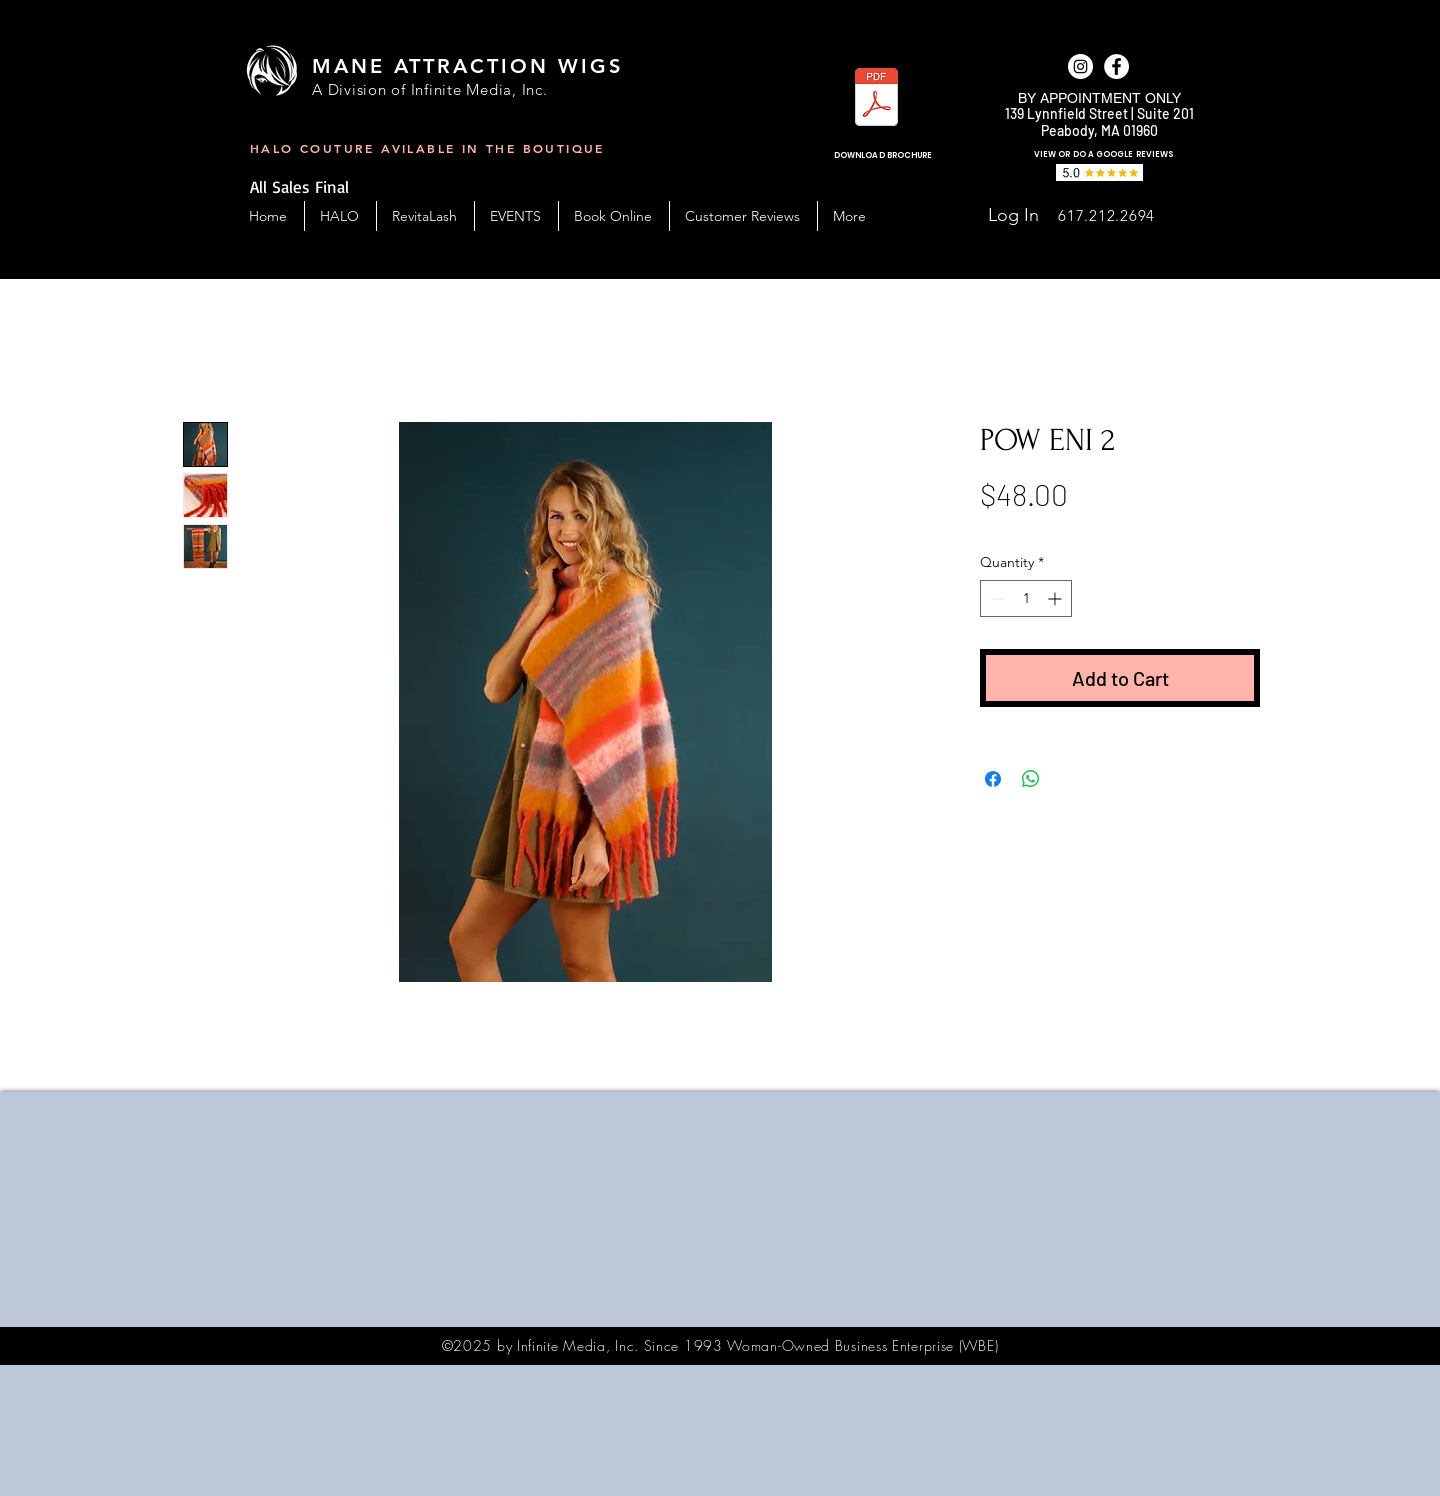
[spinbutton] (1026, 598)
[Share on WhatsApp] (1031, 779)
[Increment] (1056, 598)
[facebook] (1116, 66)
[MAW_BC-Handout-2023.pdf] (876, 99)
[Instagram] (1080, 66)
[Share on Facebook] (993, 779)
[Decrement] (995, 598)
